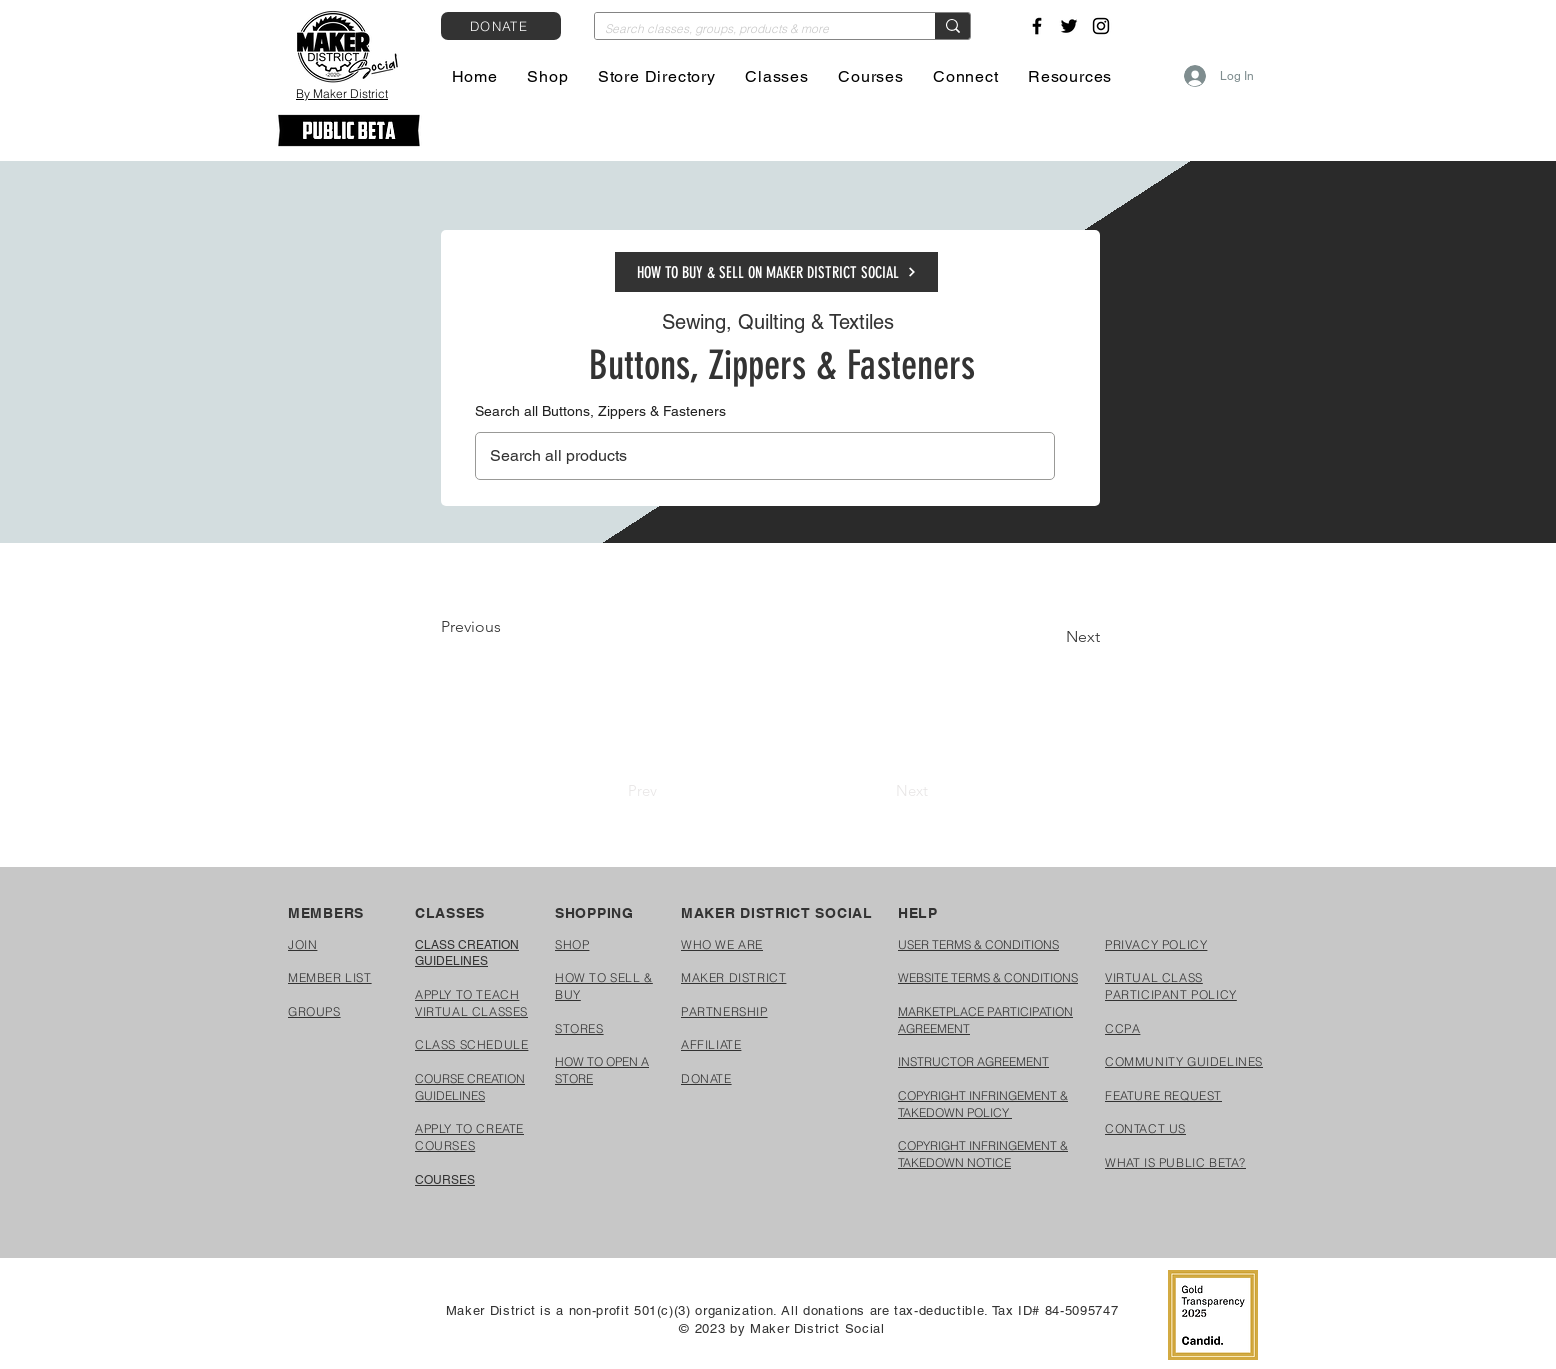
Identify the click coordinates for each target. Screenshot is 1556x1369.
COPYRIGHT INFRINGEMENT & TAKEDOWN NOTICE (983, 1154)
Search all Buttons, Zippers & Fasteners (600, 411)
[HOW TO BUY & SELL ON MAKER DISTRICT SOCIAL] (776, 272)
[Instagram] (1101, 26)
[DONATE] (501, 26)
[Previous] (507, 627)
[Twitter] (1069, 26)
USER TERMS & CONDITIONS (978, 944)
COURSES (445, 1180)
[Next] (1050, 637)
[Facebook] (1037, 26)
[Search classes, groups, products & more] (749, 29)
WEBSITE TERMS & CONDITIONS (988, 977)
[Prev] (642, 790)
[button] (548, 76)
